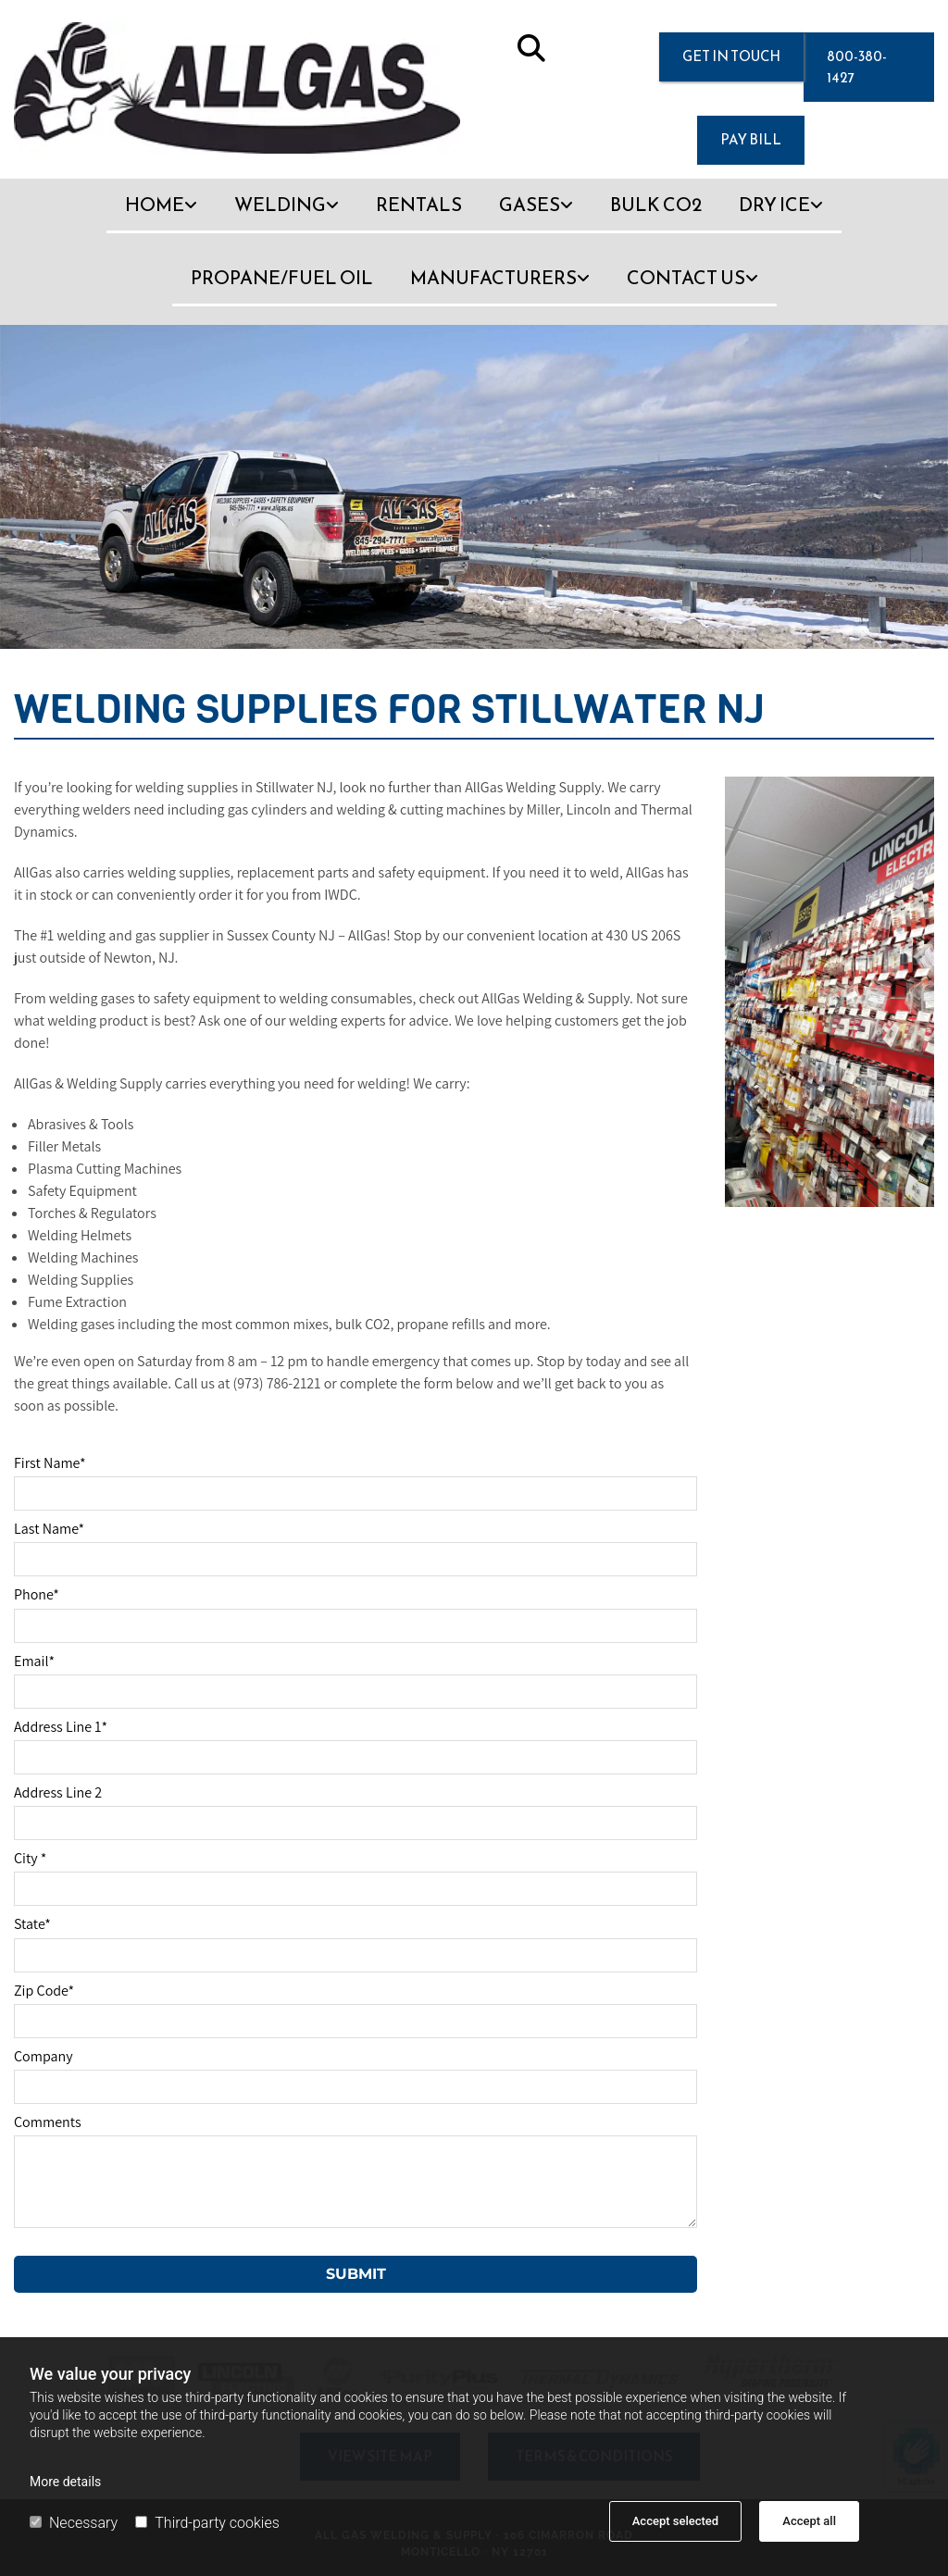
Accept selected (675, 2521)
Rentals (419, 204)
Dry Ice (774, 204)
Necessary (74, 2523)
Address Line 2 (58, 1792)
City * (30, 1858)
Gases (529, 204)
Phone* (36, 1594)
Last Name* (49, 1528)
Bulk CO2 (656, 204)
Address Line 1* (60, 1727)
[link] (161, 215)
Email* (34, 1661)
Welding (280, 204)
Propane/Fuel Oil (282, 278)
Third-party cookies (207, 2523)
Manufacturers (493, 278)
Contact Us (686, 278)
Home (154, 204)
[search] (531, 48)
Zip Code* (44, 1990)
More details (65, 2481)
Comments (47, 2122)
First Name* (50, 1463)
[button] (731, 56)
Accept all (809, 2521)
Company (43, 2056)
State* (32, 1924)
